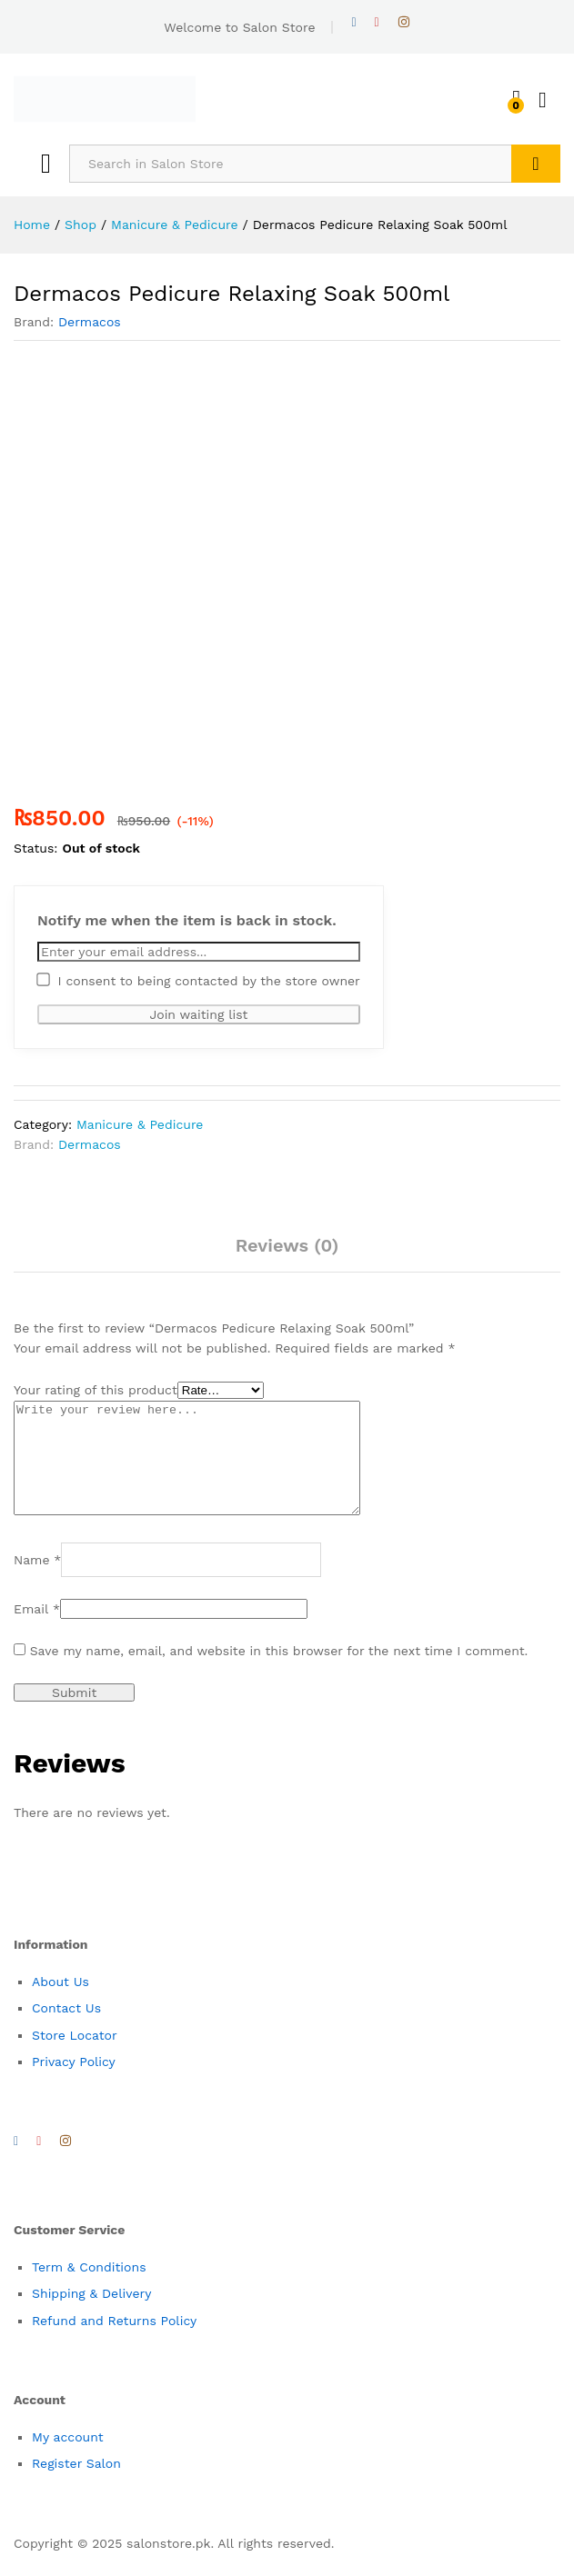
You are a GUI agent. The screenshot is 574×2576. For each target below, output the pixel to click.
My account (68, 2458)
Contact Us (66, 2029)
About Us (60, 2003)
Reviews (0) (287, 1245)
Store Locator (74, 2057)
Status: (36, 848)
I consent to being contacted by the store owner (198, 980)
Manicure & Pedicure (140, 1124)
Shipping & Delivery (92, 2315)
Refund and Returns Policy (114, 2342)
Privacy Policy (74, 2083)
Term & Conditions (89, 2288)
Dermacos (89, 322)
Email (37, 1630)
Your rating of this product (95, 1390)
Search (535, 164)
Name (37, 1581)
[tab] (287, 1253)
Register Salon (76, 2485)
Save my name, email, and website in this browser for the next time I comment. (279, 1672)
